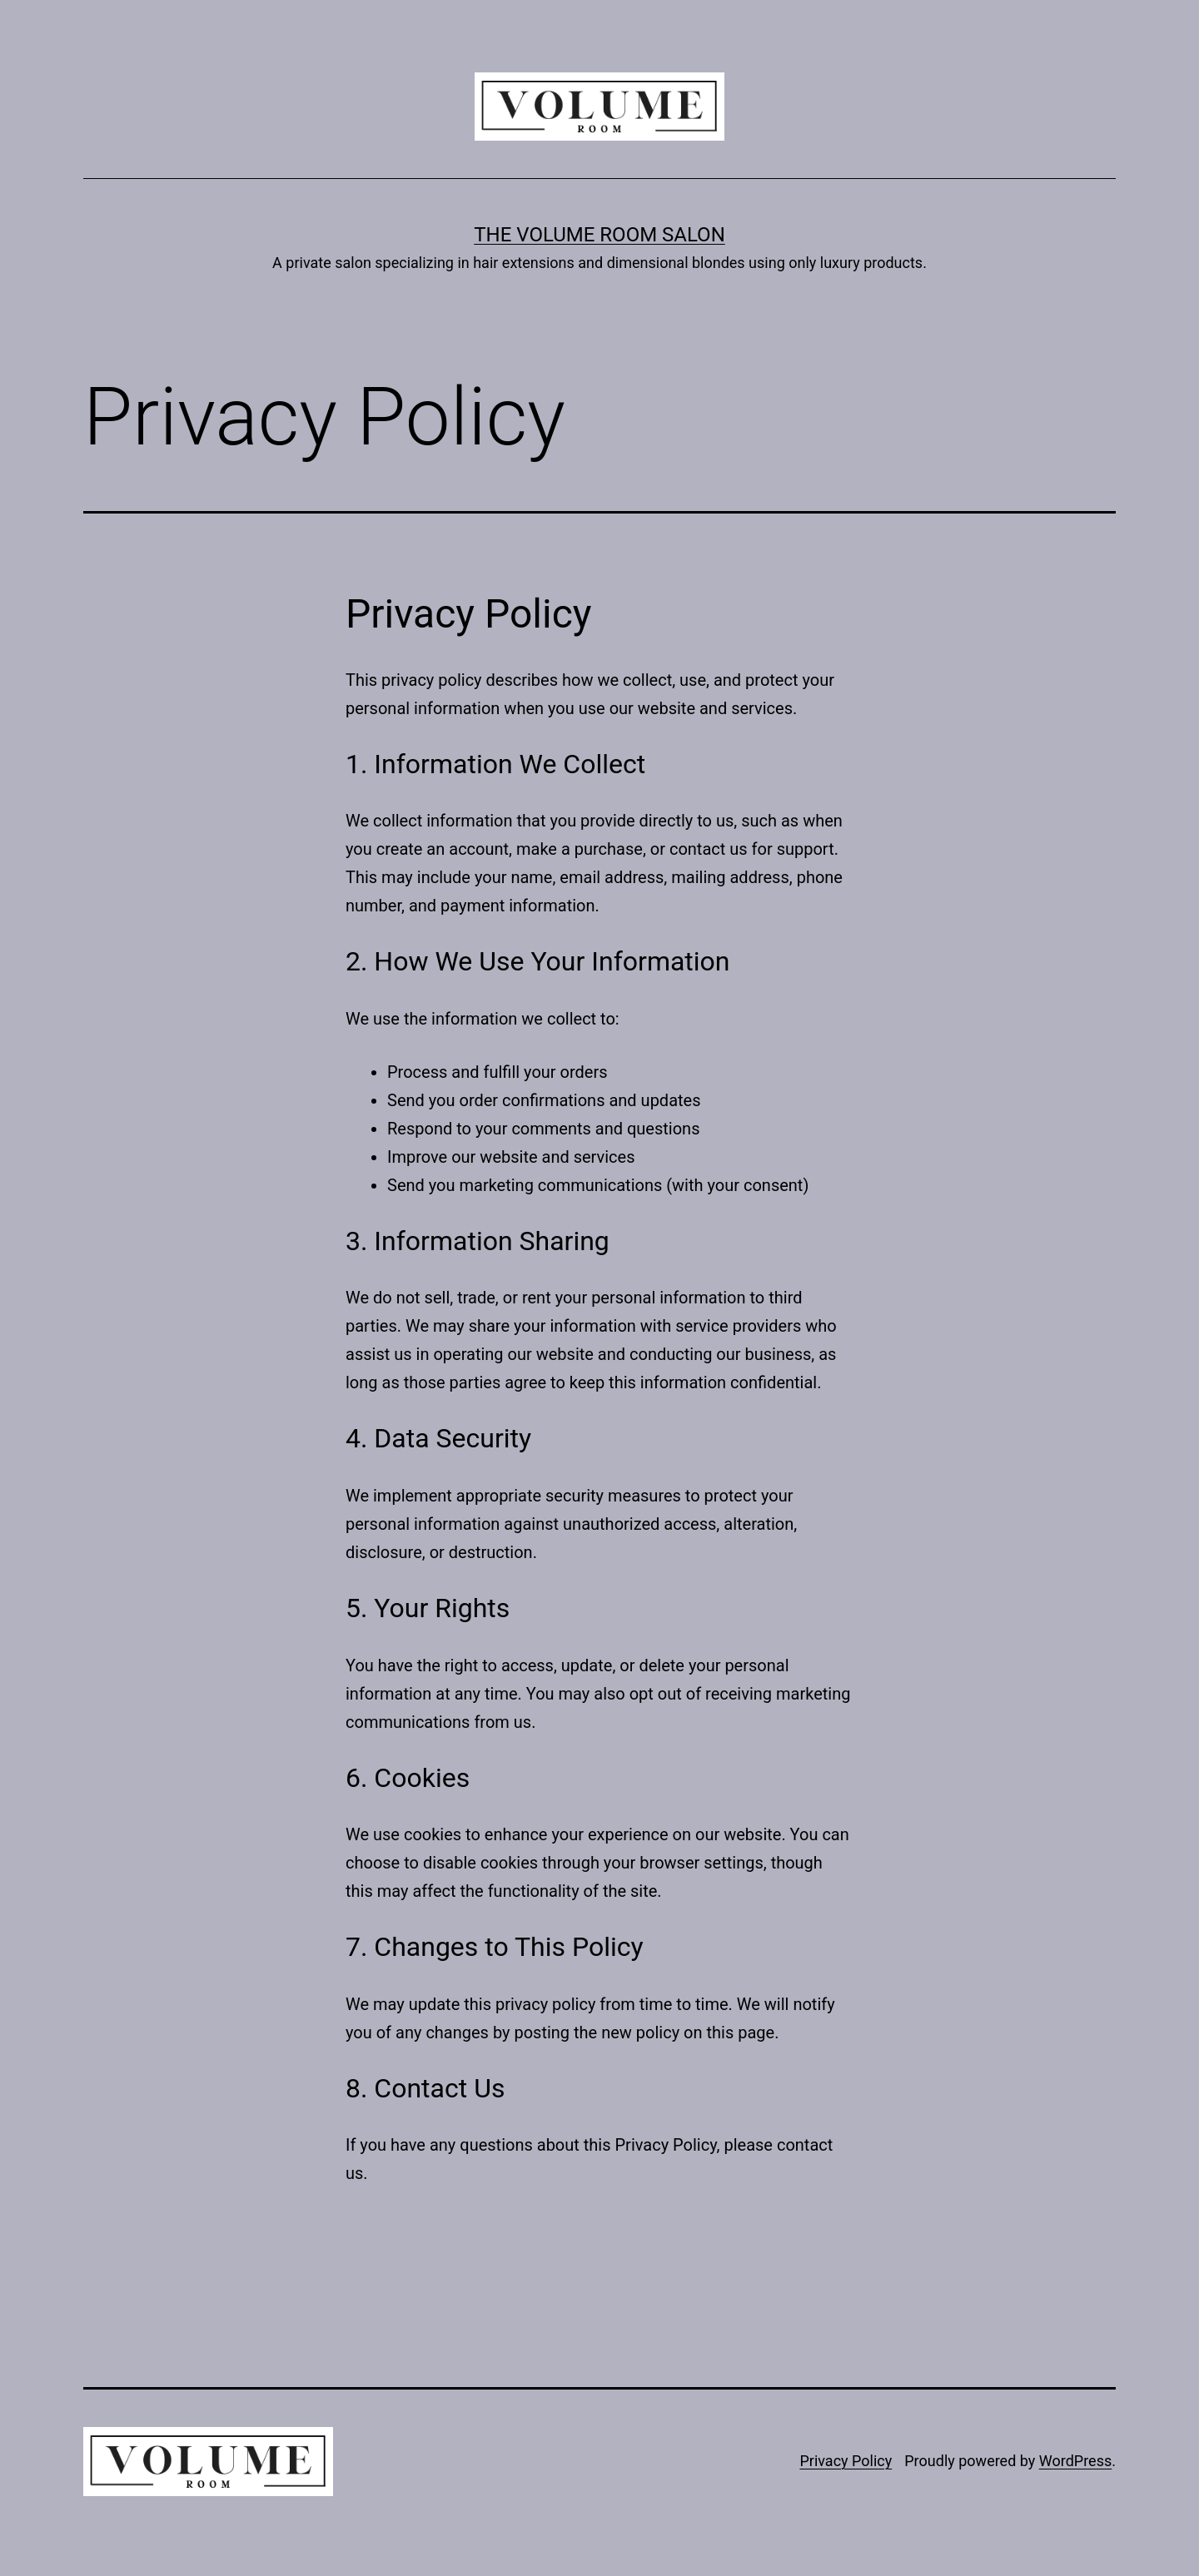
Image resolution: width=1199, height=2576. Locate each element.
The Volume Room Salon (599, 234)
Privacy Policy (845, 2460)
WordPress (1075, 2460)
